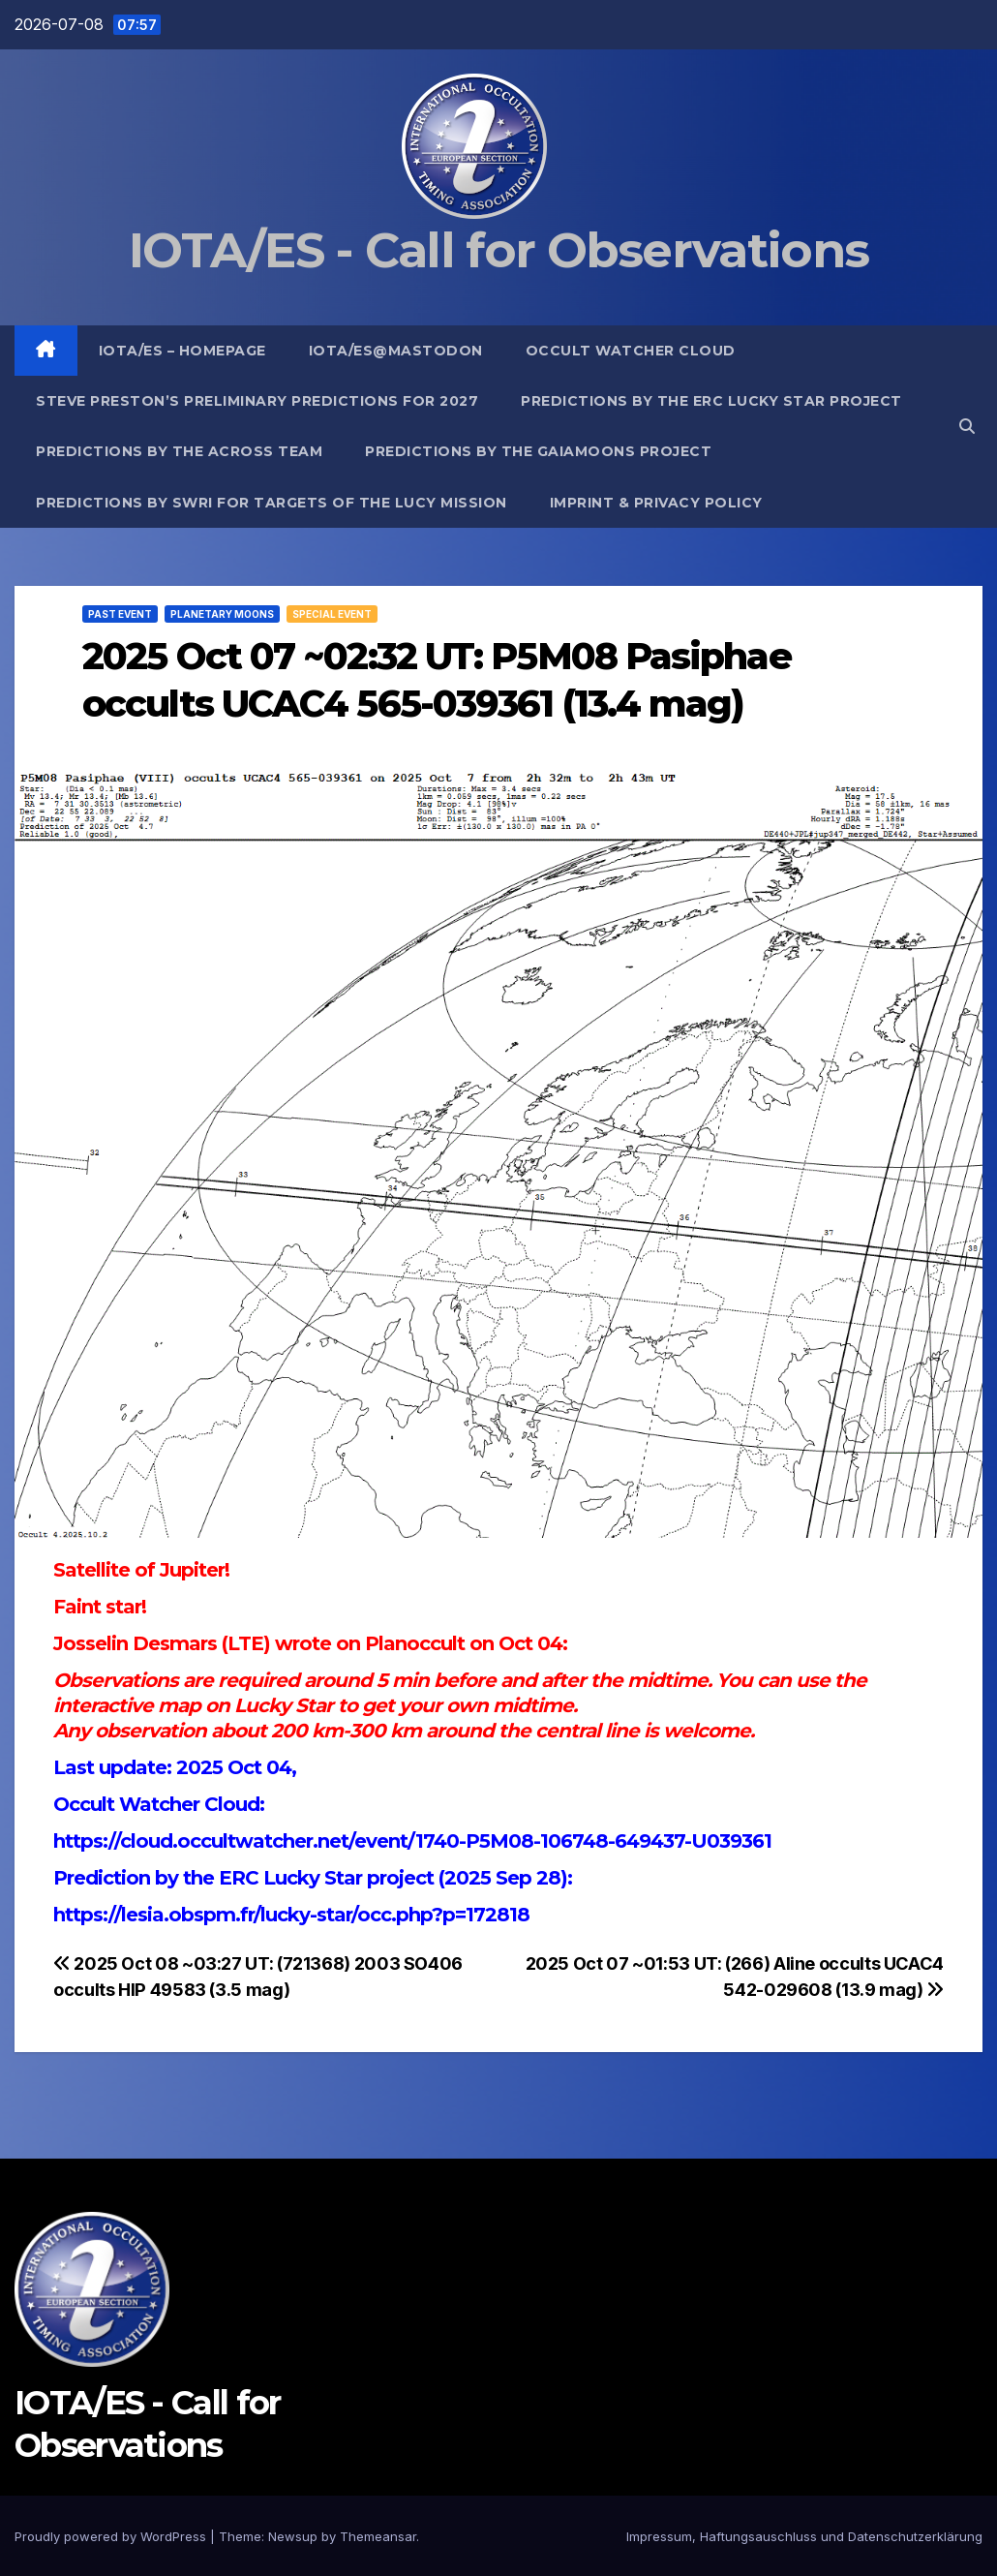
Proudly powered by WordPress (112, 2536)
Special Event (332, 614)
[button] (967, 426)
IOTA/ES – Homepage (182, 350)
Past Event (120, 614)
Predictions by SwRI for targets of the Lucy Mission (271, 502)
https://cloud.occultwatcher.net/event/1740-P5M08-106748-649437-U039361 (412, 1841)
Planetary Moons (222, 614)
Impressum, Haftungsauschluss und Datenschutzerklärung (804, 2536)
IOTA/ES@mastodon (396, 350)
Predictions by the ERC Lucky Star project (711, 401)
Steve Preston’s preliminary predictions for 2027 (257, 401)
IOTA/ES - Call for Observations (498, 250)
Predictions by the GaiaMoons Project (538, 451)
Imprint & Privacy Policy (656, 502)
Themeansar (378, 2536)
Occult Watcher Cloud (631, 350)
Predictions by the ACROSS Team (179, 451)
